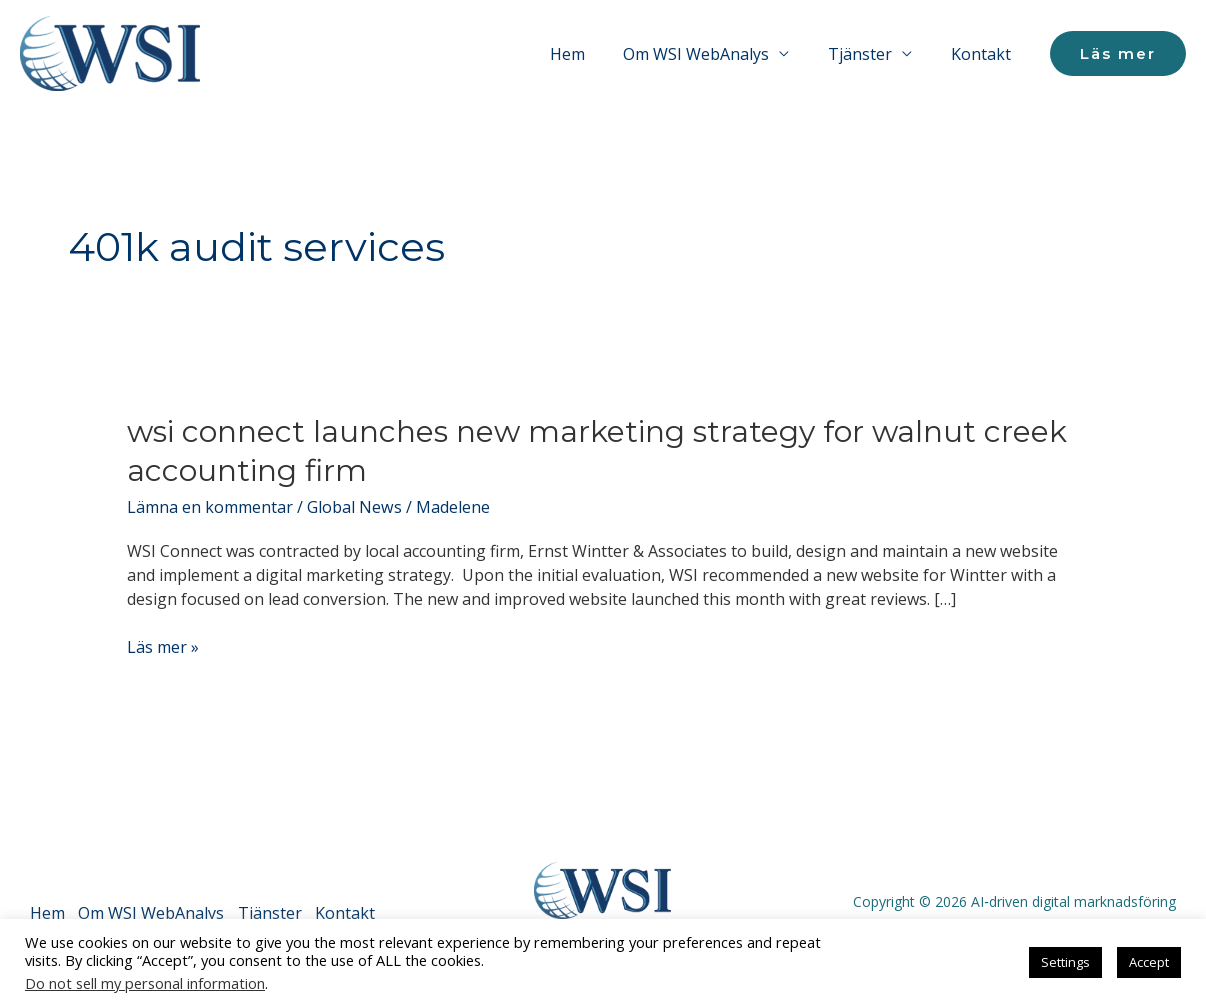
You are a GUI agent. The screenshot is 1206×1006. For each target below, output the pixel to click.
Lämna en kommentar (210, 507)
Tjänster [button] (870, 54)
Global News (354, 507)
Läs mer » (163, 647)
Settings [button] (1065, 962)
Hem (590, 54)
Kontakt (984, 54)
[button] (1118, 53)
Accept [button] (1149, 962)
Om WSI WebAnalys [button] (713, 54)
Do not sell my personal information (145, 983)
